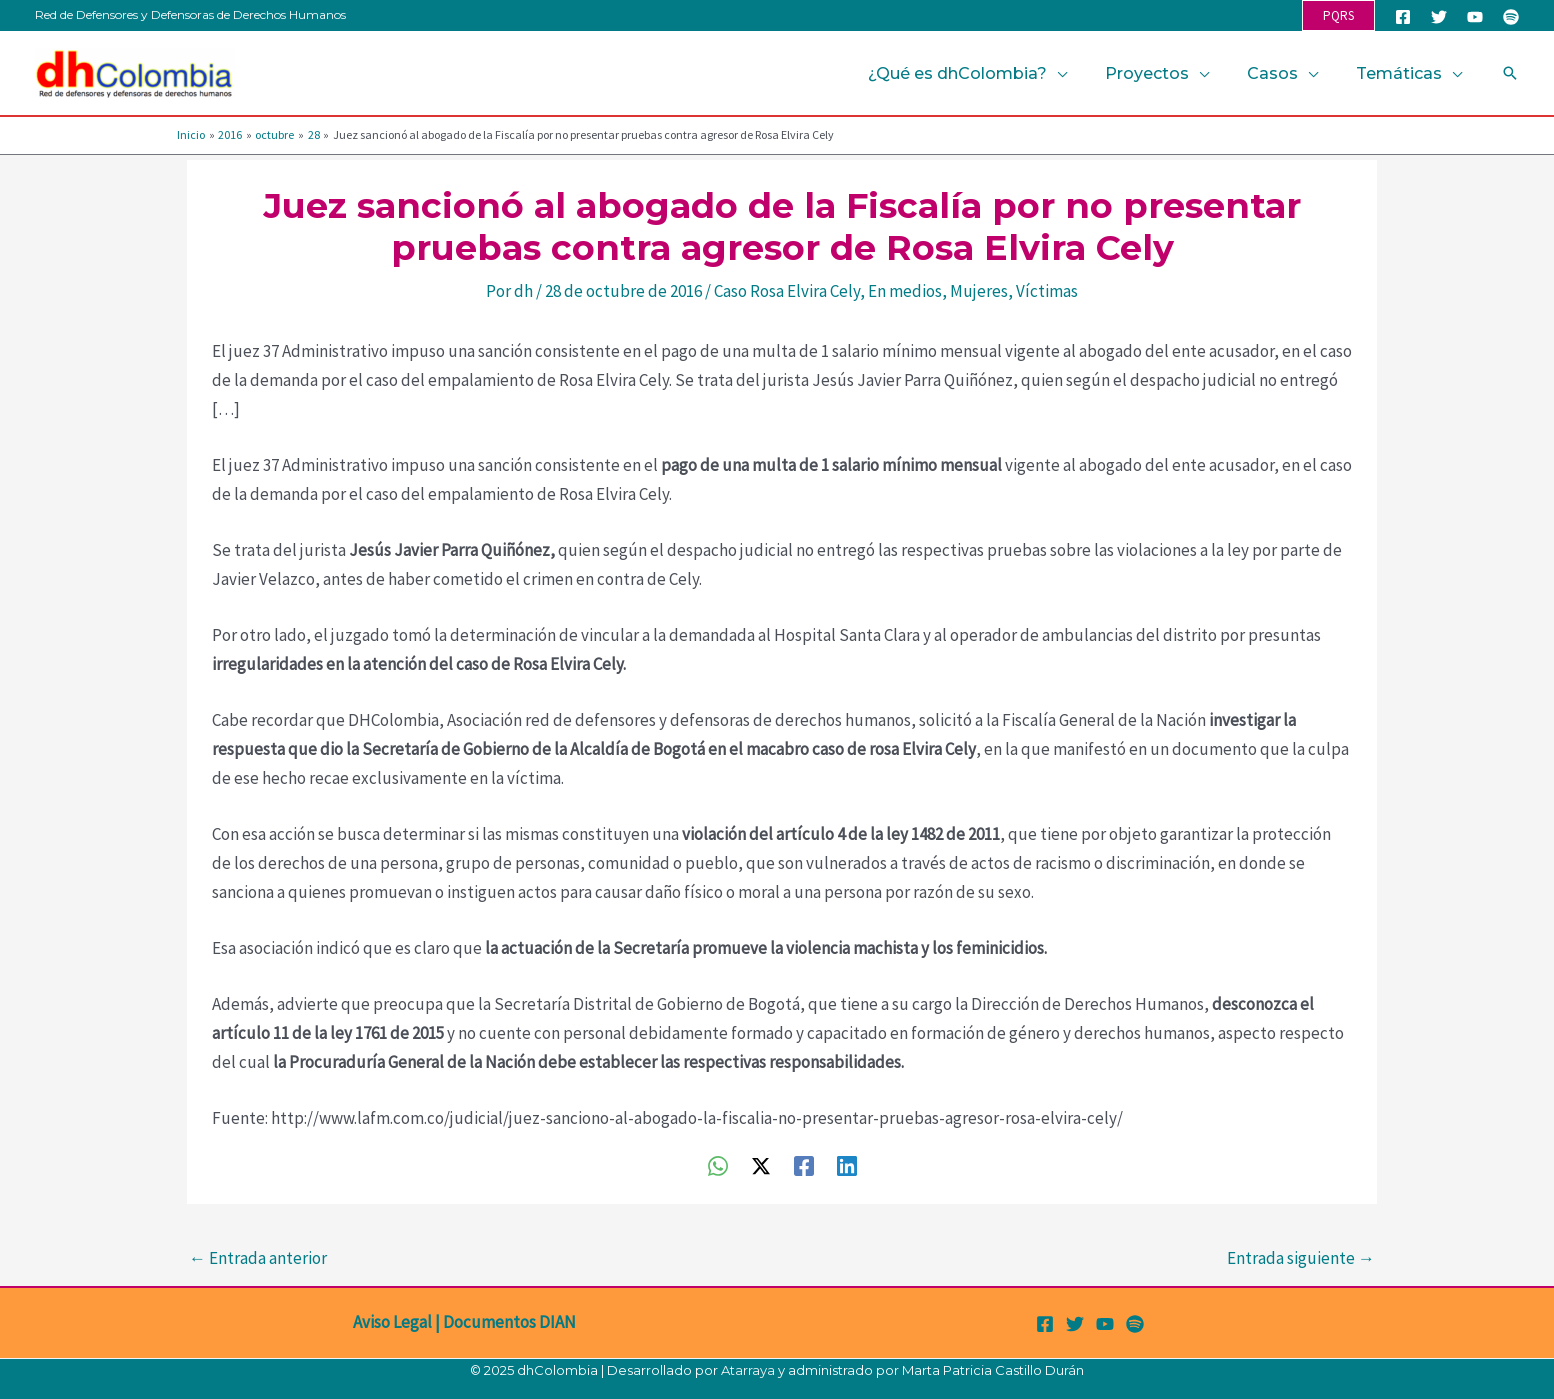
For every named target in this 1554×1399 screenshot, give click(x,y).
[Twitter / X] (761, 1164)
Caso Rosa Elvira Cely (787, 291)
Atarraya (748, 1370)
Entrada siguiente (1301, 1258)
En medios (905, 291)
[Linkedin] (847, 1164)
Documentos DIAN (509, 1322)
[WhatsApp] (718, 1164)
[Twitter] (1439, 17)
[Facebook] (1403, 17)
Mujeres (979, 291)
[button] (1338, 15)
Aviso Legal (392, 1322)
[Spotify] (1511, 17)
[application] (1078, 73)
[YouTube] (1475, 17)
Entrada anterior (258, 1258)
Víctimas (1047, 291)
